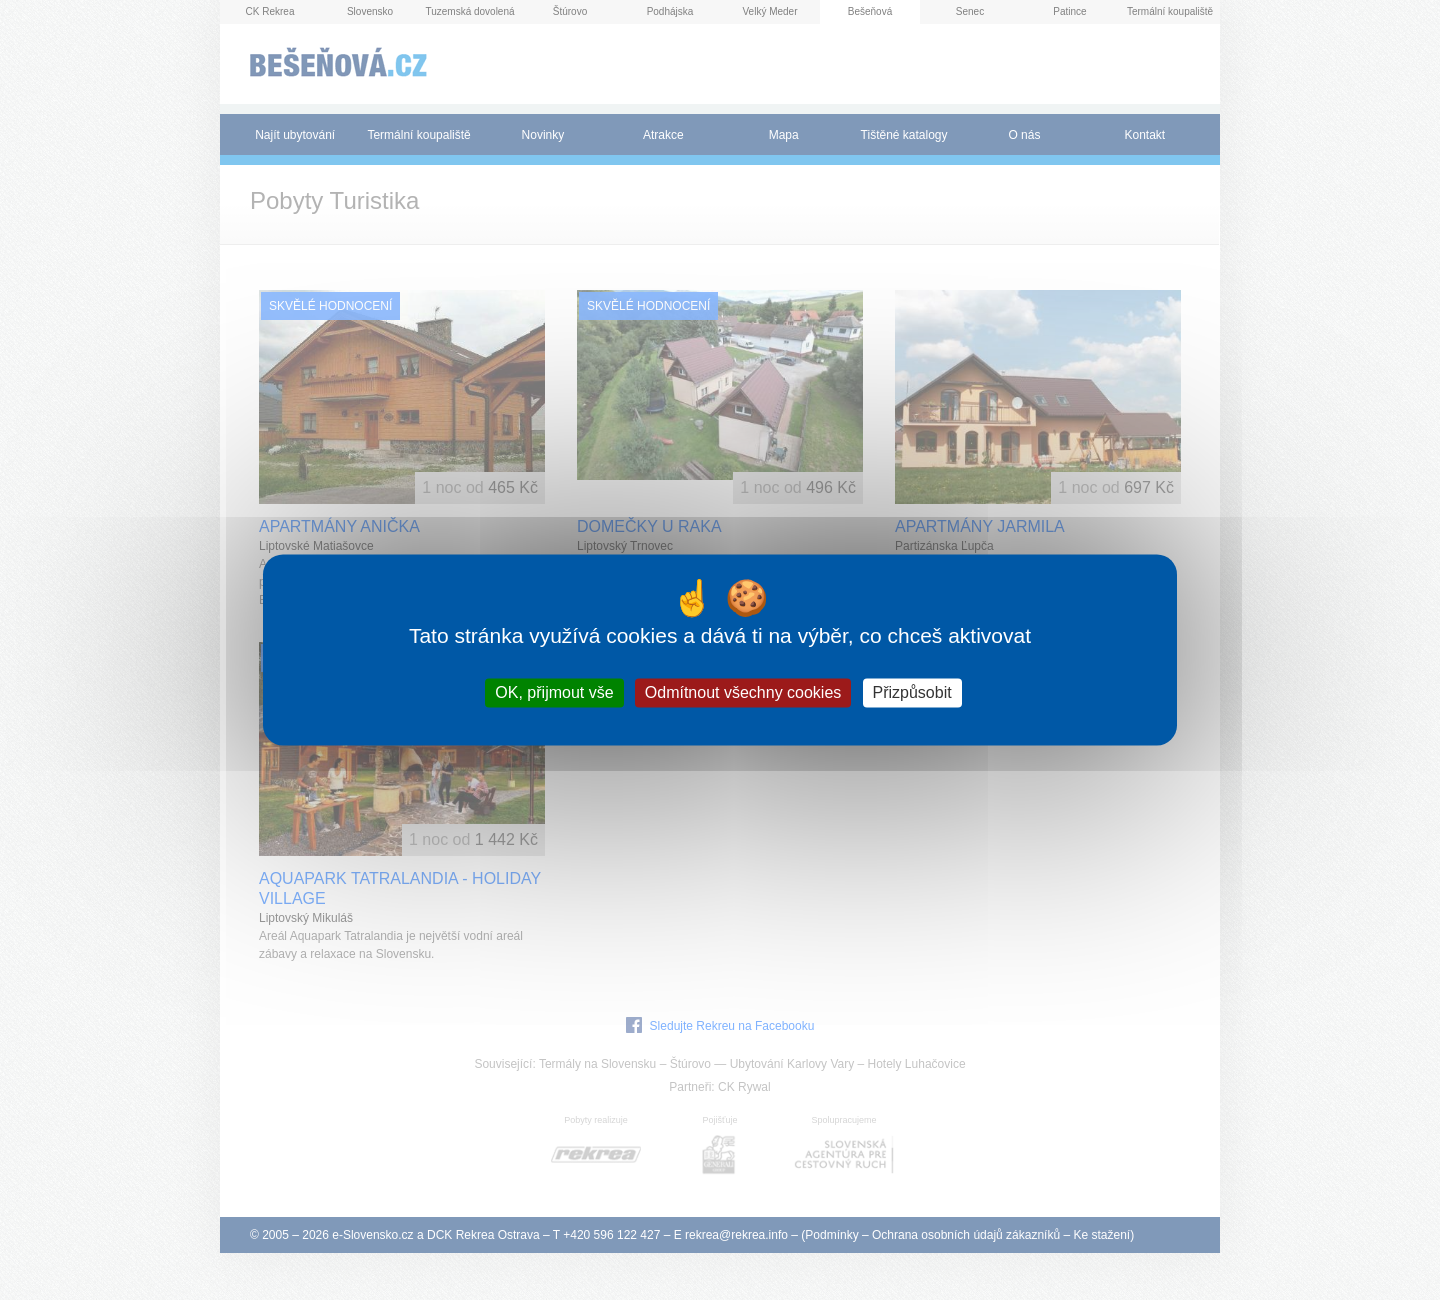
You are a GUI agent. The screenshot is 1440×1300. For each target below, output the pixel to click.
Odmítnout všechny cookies (743, 692)
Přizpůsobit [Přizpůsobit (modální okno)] (912, 692)
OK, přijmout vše (554, 692)
